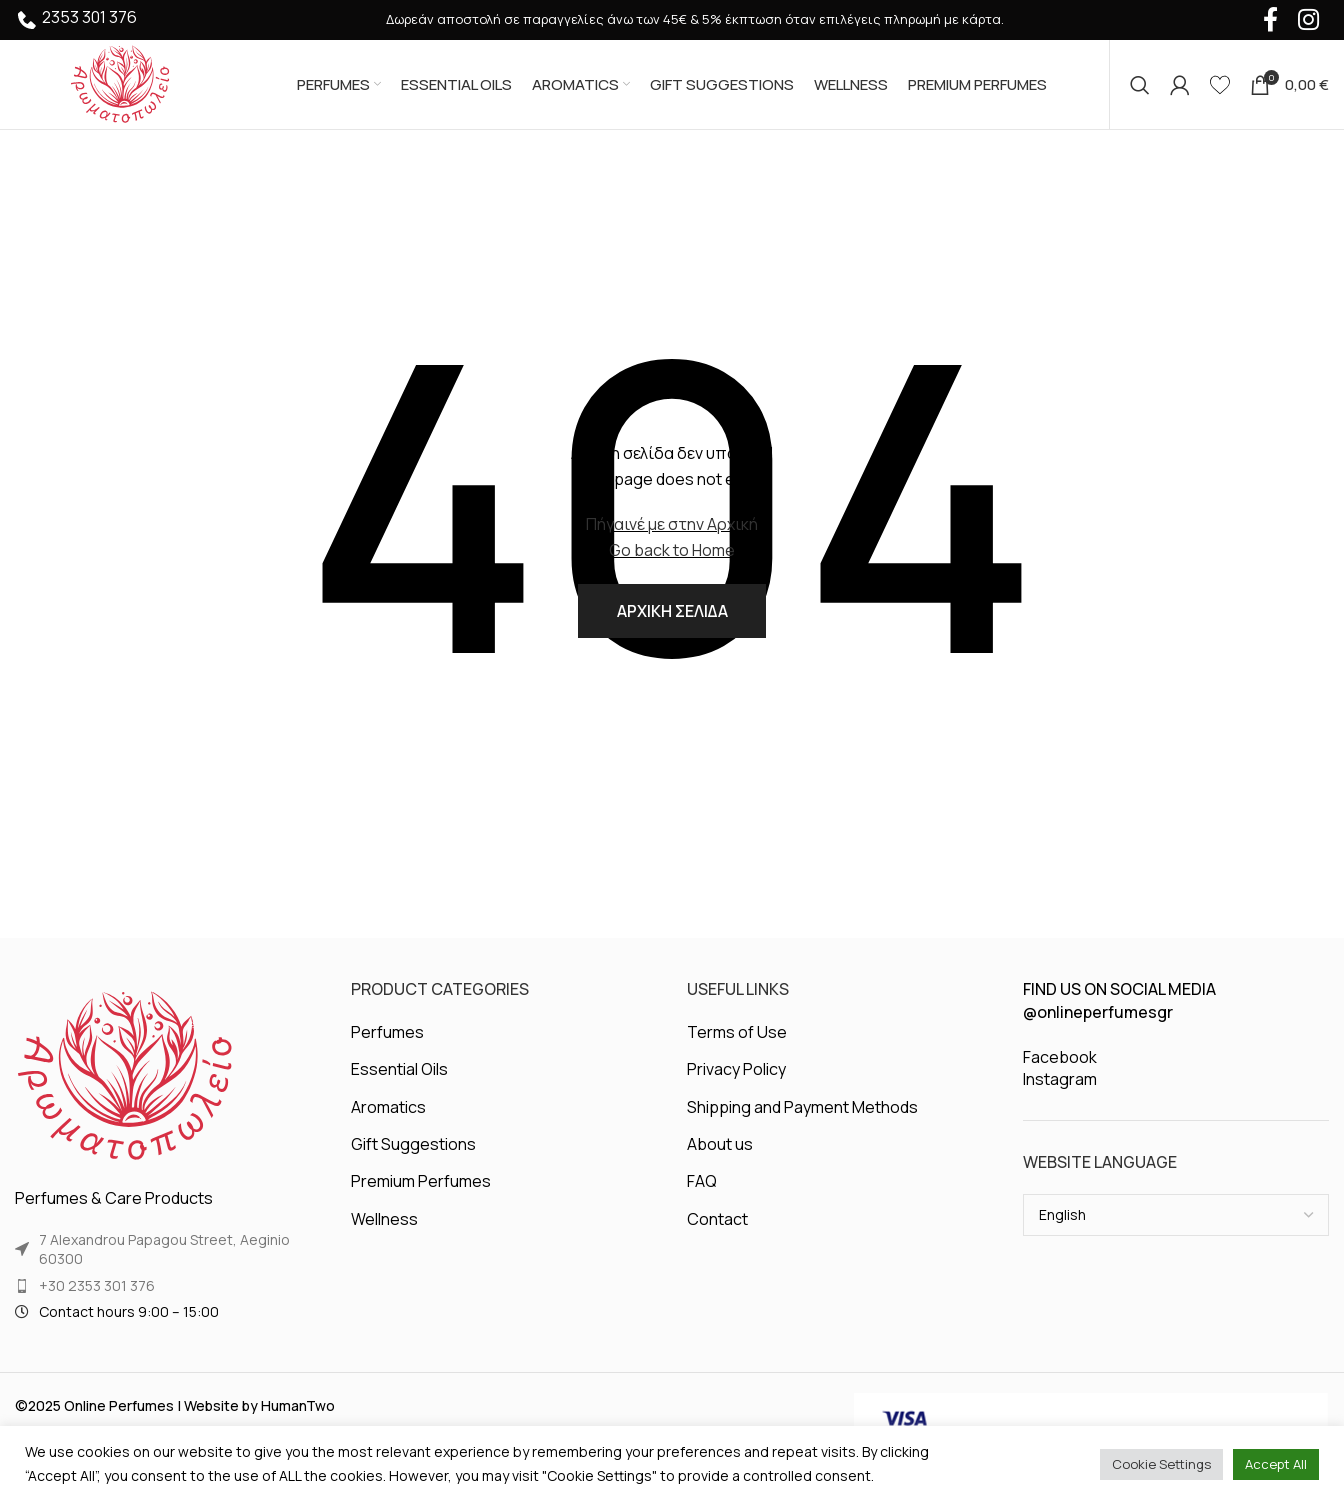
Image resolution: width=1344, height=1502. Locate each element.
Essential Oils (399, 1071)
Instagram (1060, 1081)
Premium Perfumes (421, 1183)
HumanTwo (298, 1407)
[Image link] (125, 1078)
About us (720, 1146)
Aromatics (388, 1109)
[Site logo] (120, 83)
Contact (717, 1221)
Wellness (384, 1221)
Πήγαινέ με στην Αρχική (672, 525)
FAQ (702, 1183)
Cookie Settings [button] (1161, 1464)
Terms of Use (737, 1034)
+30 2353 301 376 (97, 1287)
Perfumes (387, 1034)
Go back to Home (672, 551)
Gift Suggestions (413, 1146)
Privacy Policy (736, 1071)
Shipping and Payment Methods (802, 1109)
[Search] (1140, 85)
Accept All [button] (1276, 1464)
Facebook (1060, 1059)
